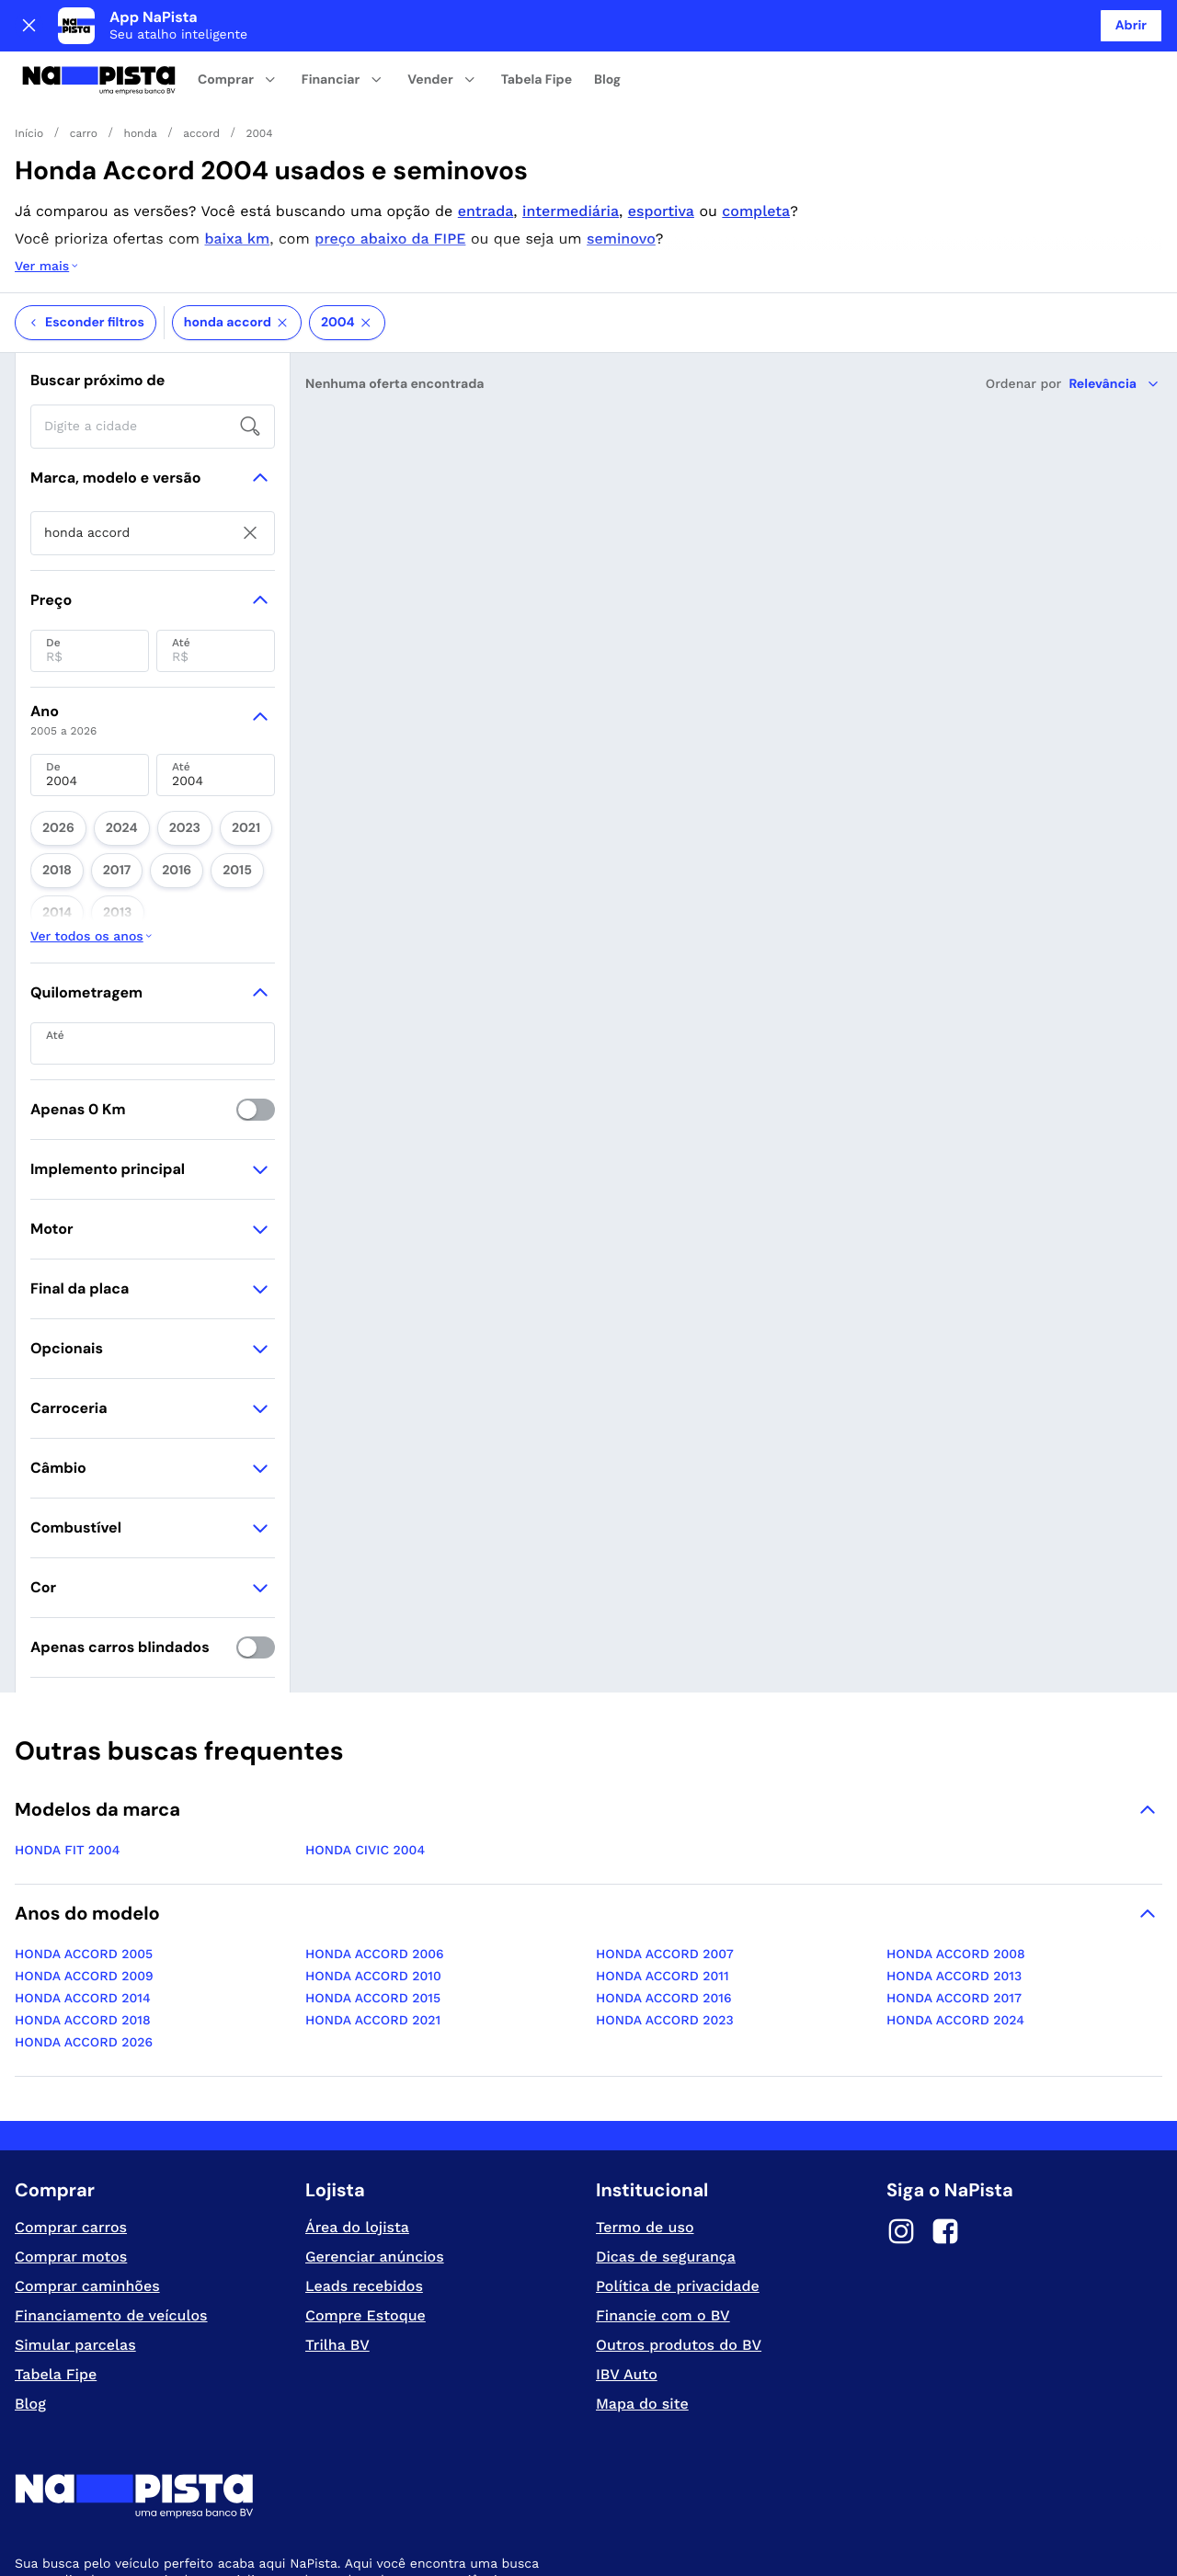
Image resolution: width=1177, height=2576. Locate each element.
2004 (347, 249)
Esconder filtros (85, 249)
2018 (253, 749)
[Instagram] (901, 2078)
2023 (155, 749)
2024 (104, 749)
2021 (204, 749)
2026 (52, 749)
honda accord (237, 249)
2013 (246, 780)
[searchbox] (152, 353)
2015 (147, 780)
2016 (98, 780)
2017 (51, 780)
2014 (198, 780)
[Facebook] (945, 2078)
